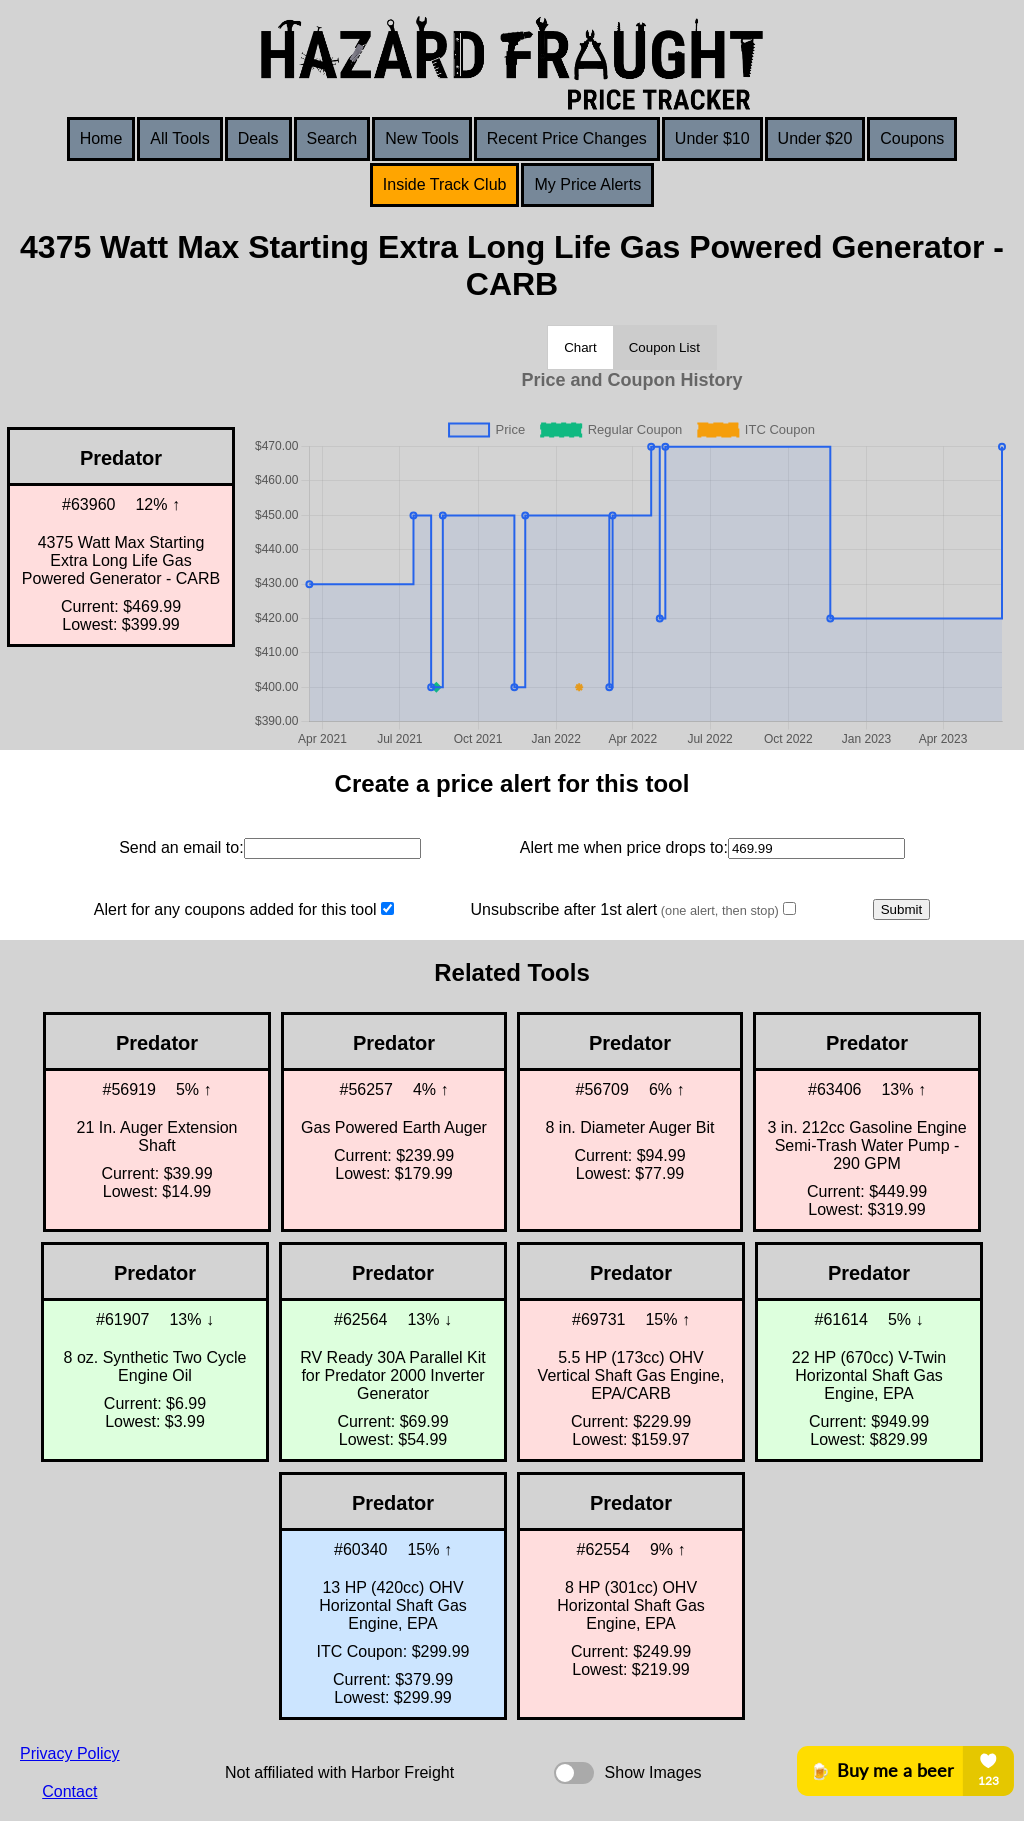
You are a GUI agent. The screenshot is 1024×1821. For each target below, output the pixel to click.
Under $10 (712, 138)
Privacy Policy (70, 1753)
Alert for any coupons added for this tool (235, 909)
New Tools (422, 138)
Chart (580, 347)
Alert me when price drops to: (624, 847)
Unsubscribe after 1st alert (624, 909)
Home (101, 138)
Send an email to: (181, 847)
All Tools (179, 138)
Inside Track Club (445, 184)
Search (332, 138)
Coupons (912, 138)
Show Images (653, 1772)
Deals (258, 138)
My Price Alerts (587, 184)
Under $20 (815, 138)
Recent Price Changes (567, 138)
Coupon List (664, 347)
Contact (69, 1791)
